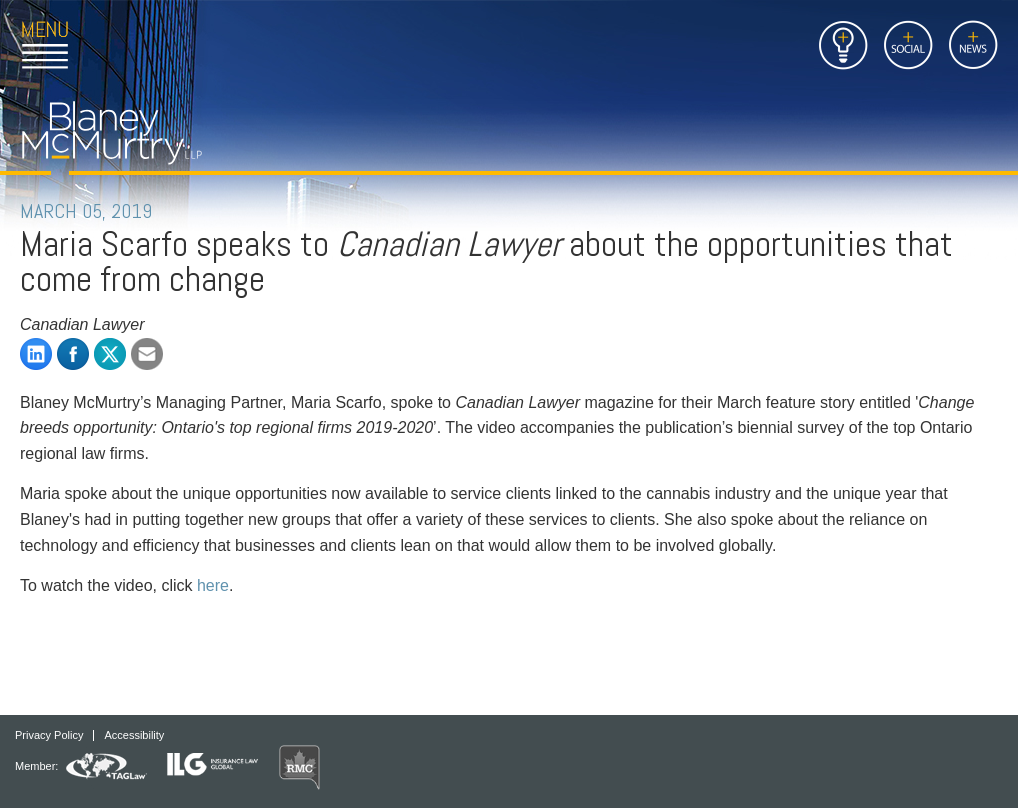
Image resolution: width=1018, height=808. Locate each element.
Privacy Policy (49, 735)
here (213, 585)
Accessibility (134, 735)
